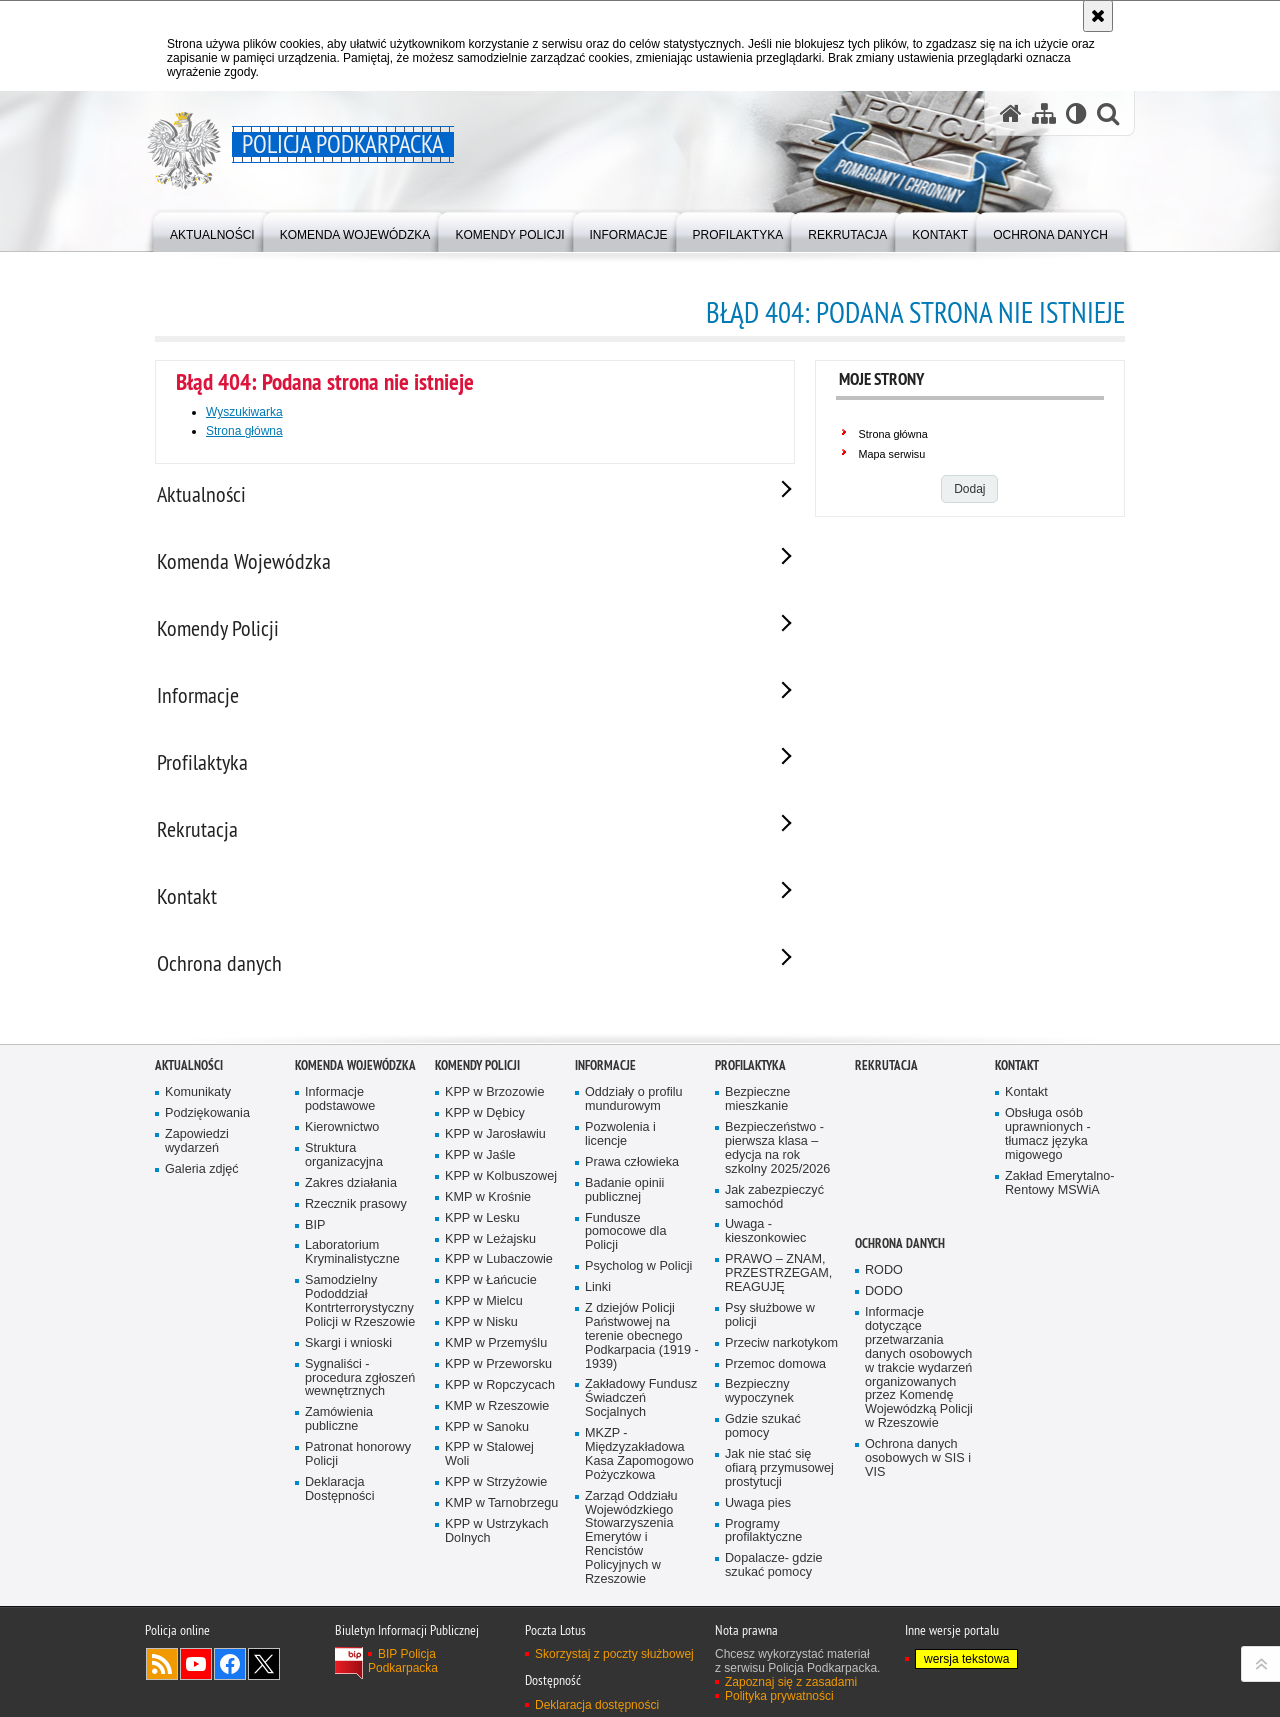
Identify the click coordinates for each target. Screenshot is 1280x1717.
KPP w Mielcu (484, 1315)
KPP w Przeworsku (498, 1378)
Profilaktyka (750, 1079)
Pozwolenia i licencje (620, 1148)
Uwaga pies (758, 1517)
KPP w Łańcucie (491, 1294)
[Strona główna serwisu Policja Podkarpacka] (1011, 113)
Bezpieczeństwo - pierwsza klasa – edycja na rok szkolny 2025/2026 (777, 1162)
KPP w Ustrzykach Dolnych (497, 1545)
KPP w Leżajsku (490, 1253)
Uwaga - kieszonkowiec (765, 1246)
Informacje (605, 1079)
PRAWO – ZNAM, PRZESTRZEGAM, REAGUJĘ (778, 1287)
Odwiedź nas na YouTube (196, 1678)
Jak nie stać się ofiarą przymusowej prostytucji (779, 1482)
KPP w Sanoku (487, 1441)
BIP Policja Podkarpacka (403, 1675)
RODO (884, 1284)
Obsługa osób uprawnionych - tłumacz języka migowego (1048, 1148)
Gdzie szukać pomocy (763, 1440)
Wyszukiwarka (244, 412)
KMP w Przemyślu (496, 1357)
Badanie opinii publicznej (624, 1204)
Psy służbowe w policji (770, 1329)
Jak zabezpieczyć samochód (774, 1211)
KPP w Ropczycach (500, 1399)
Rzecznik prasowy (356, 1218)
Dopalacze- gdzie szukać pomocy (774, 1579)
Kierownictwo (342, 1141)
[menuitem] (212, 230)
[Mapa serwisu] (1044, 113)
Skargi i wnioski (348, 1357)
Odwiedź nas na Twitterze (264, 1678)
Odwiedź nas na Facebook (230, 1678)
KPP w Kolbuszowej (501, 1190)
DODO (884, 1305)
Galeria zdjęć (202, 1183)
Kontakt (1017, 1079)
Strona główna (244, 431)
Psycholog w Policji (638, 1280)
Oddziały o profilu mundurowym (634, 1113)
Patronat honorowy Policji (358, 1468)
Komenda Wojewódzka (355, 1079)
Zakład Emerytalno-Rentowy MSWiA (1059, 1197)
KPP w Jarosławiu (495, 1148)
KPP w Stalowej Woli (489, 1469)
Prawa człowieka (632, 1176)
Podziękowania (207, 1127)
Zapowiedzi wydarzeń (197, 1155)
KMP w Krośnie (488, 1211)
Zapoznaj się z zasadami (791, 1696)
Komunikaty (198, 1106)
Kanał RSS (162, 1678)
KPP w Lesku (482, 1232)
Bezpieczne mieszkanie (757, 1113)
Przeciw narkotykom (781, 1357)
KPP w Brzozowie (494, 1106)
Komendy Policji (477, 1079)
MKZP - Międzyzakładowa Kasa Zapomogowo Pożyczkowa (639, 1468)
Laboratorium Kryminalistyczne (352, 1267)
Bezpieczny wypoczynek (759, 1406)
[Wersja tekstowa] (1076, 113)
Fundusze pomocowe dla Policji (625, 1246)
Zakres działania (351, 1197)
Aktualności (189, 1079)
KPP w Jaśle (480, 1169)
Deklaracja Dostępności (339, 1503)
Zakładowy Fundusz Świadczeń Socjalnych (641, 1413)
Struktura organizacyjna (344, 1169)
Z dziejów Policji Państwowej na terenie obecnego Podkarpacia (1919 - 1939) (642, 1350)
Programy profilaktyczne (763, 1545)
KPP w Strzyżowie (496, 1496)
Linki (598, 1301)
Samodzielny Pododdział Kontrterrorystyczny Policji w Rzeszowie (360, 1315)
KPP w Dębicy (485, 1127)
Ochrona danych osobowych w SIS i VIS (918, 1472)
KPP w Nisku (481, 1336)
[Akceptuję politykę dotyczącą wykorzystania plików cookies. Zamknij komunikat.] (1098, 16)
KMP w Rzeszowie (497, 1420)
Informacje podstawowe (340, 1113)
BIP (315, 1239)
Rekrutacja (886, 1079)
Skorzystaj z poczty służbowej (614, 1668)
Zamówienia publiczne (339, 1433)
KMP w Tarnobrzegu (501, 1517)
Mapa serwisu (892, 454)
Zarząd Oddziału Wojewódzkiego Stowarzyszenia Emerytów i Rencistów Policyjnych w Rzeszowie (631, 1552)
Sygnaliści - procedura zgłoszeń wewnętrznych (360, 1392)
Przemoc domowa (775, 1378)
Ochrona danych (900, 1257)
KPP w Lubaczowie (499, 1274)
